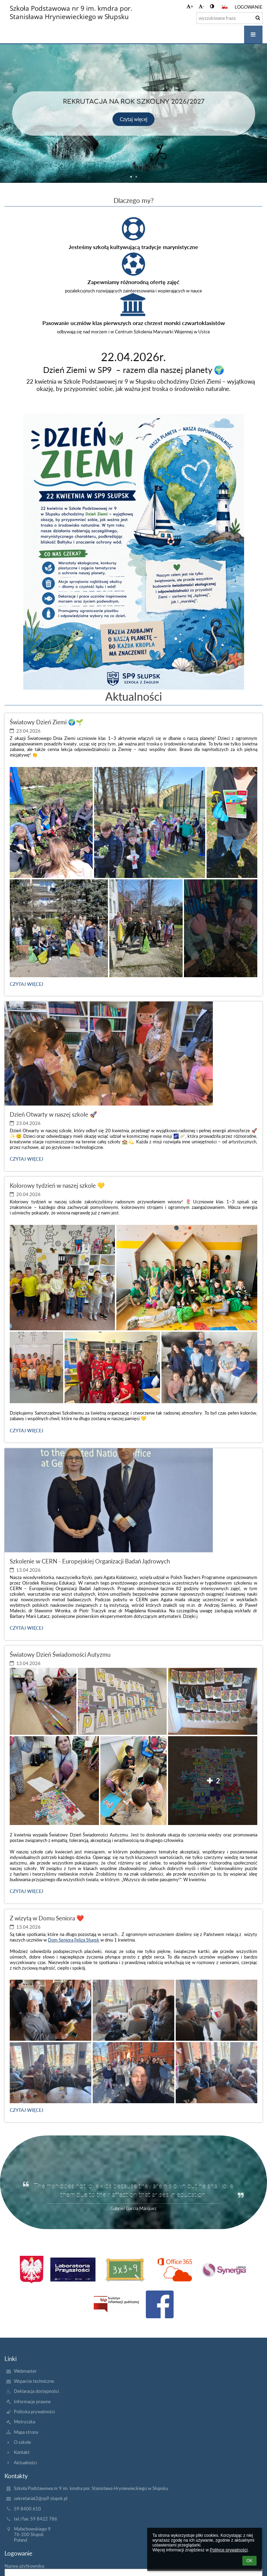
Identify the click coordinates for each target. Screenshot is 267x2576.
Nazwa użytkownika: (25, 2566)
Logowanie (248, 7)
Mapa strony (26, 2432)
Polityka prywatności (34, 2411)
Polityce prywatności (229, 2550)
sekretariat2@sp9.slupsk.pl (40, 2498)
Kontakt (22, 2452)
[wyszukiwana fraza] (229, 18)
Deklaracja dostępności (36, 2391)
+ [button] (189, 6)
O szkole (22, 2442)
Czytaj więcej (133, 119)
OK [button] (249, 2560)
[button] (224, 7)
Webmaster (25, 2371)
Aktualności (25, 2462)
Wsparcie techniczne (34, 2381)
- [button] (202, 6)
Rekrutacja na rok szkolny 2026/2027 (134, 101)
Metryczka (24, 2421)
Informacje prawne (32, 2401)
